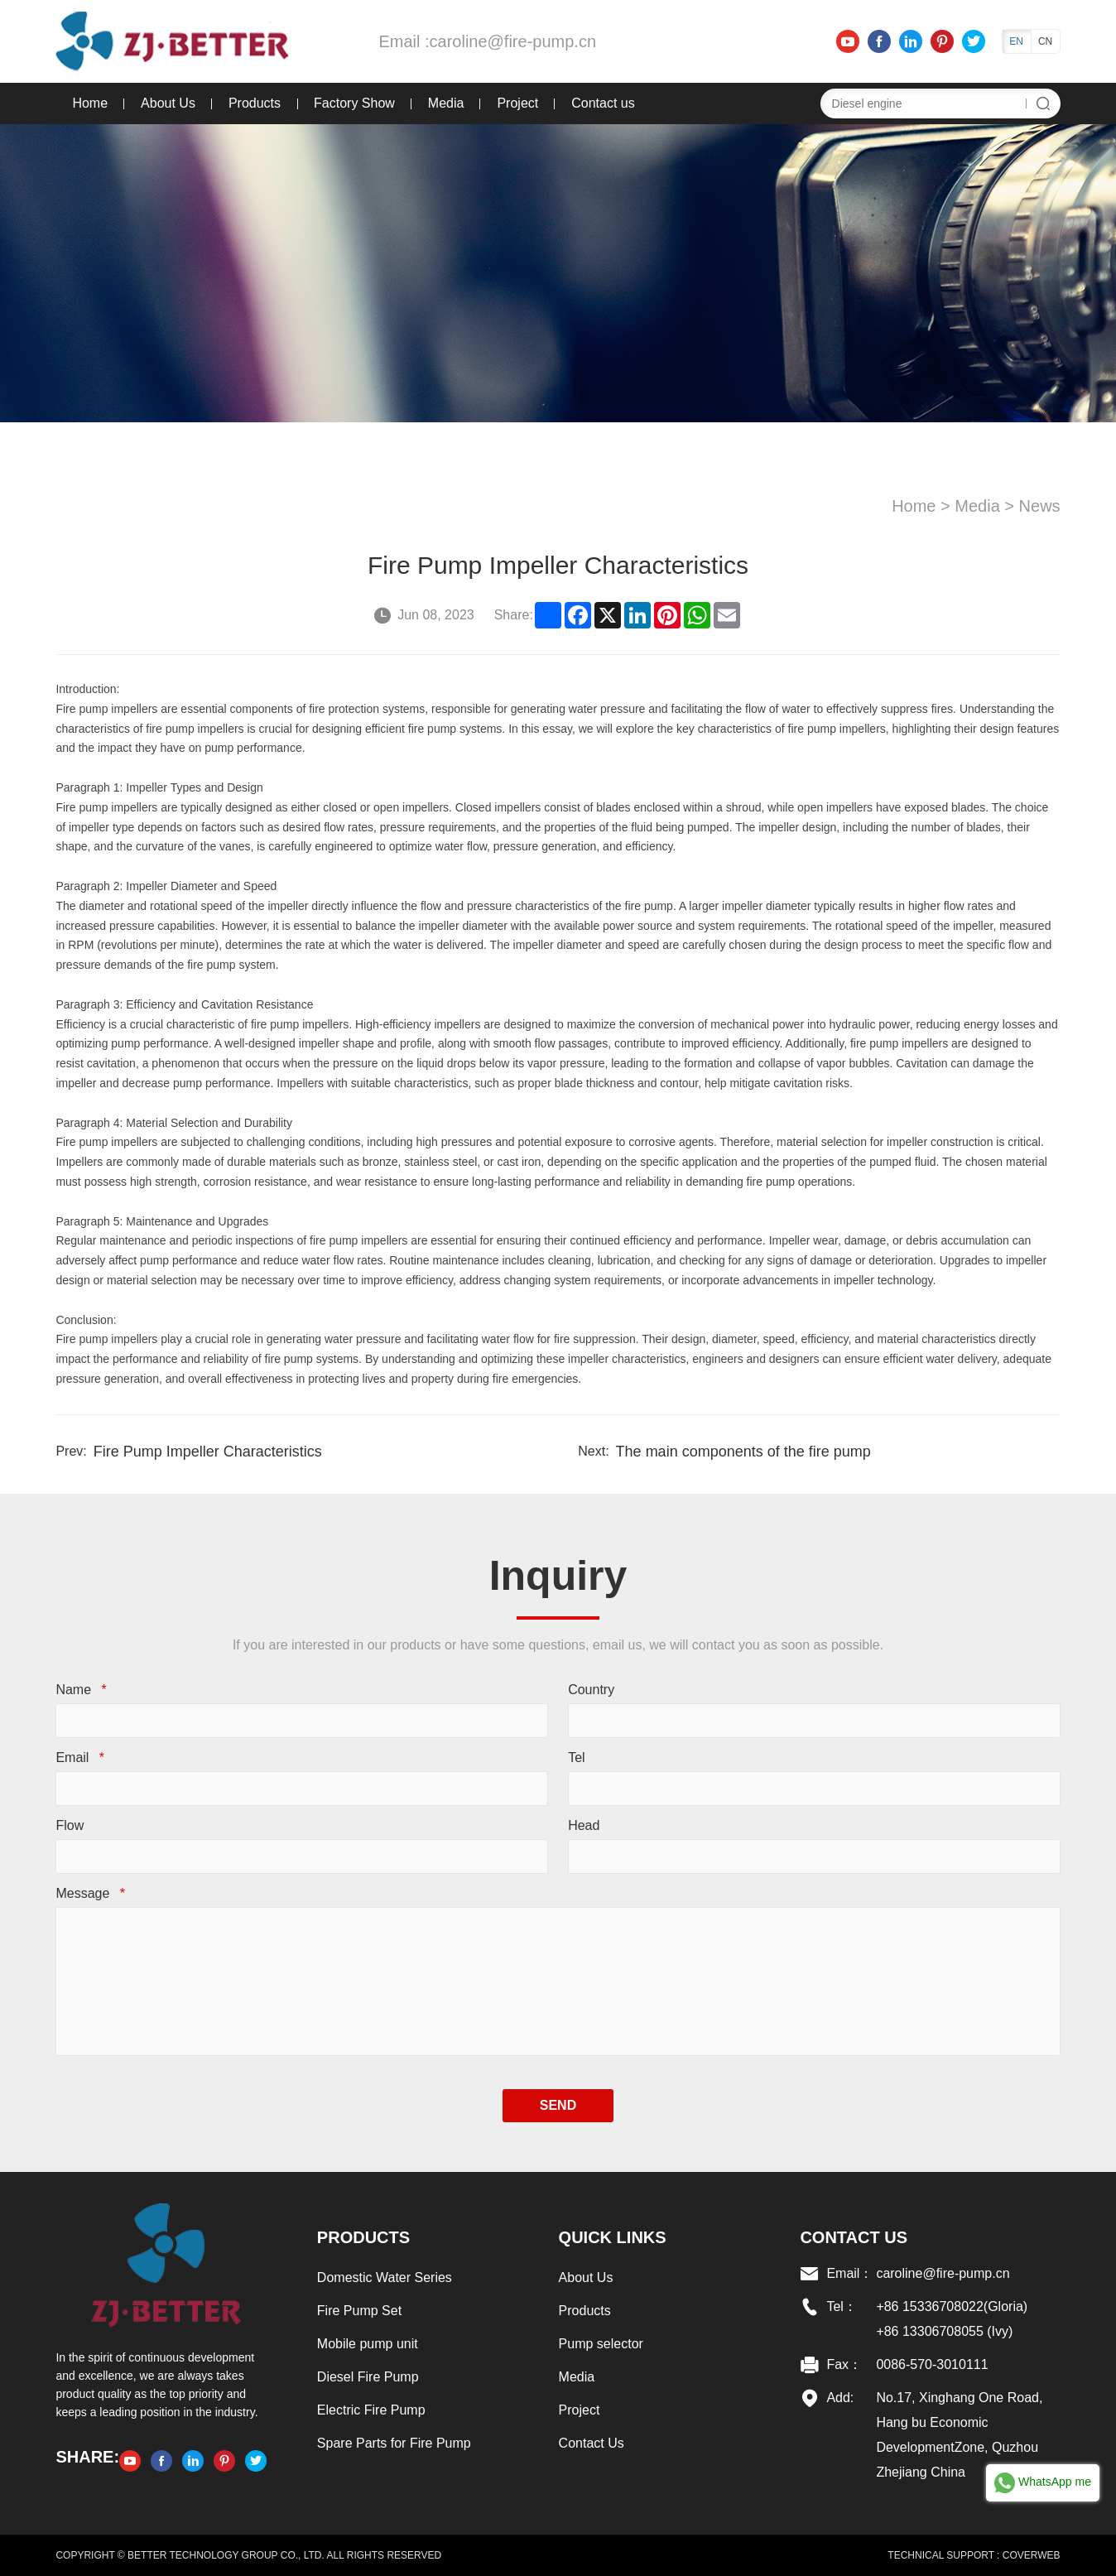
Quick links (612, 2237)
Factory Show (354, 103)
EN (1016, 41)
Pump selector (601, 2344)
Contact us (602, 103)
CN (1045, 41)
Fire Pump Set (359, 2311)
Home (90, 103)
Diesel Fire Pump (368, 2377)
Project (517, 103)
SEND (558, 2105)
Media (446, 103)
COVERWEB (1032, 2555)
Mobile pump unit (367, 2344)
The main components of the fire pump (743, 1451)
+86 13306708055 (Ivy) (944, 2331)
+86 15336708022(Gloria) (951, 2306)
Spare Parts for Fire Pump (394, 2443)
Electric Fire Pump (371, 2410)
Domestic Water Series (384, 2277)
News (1040, 506)
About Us (168, 103)
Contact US (853, 2237)
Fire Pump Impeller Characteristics (208, 1451)
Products (254, 103)
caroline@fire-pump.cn (513, 41)
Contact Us (591, 2443)
